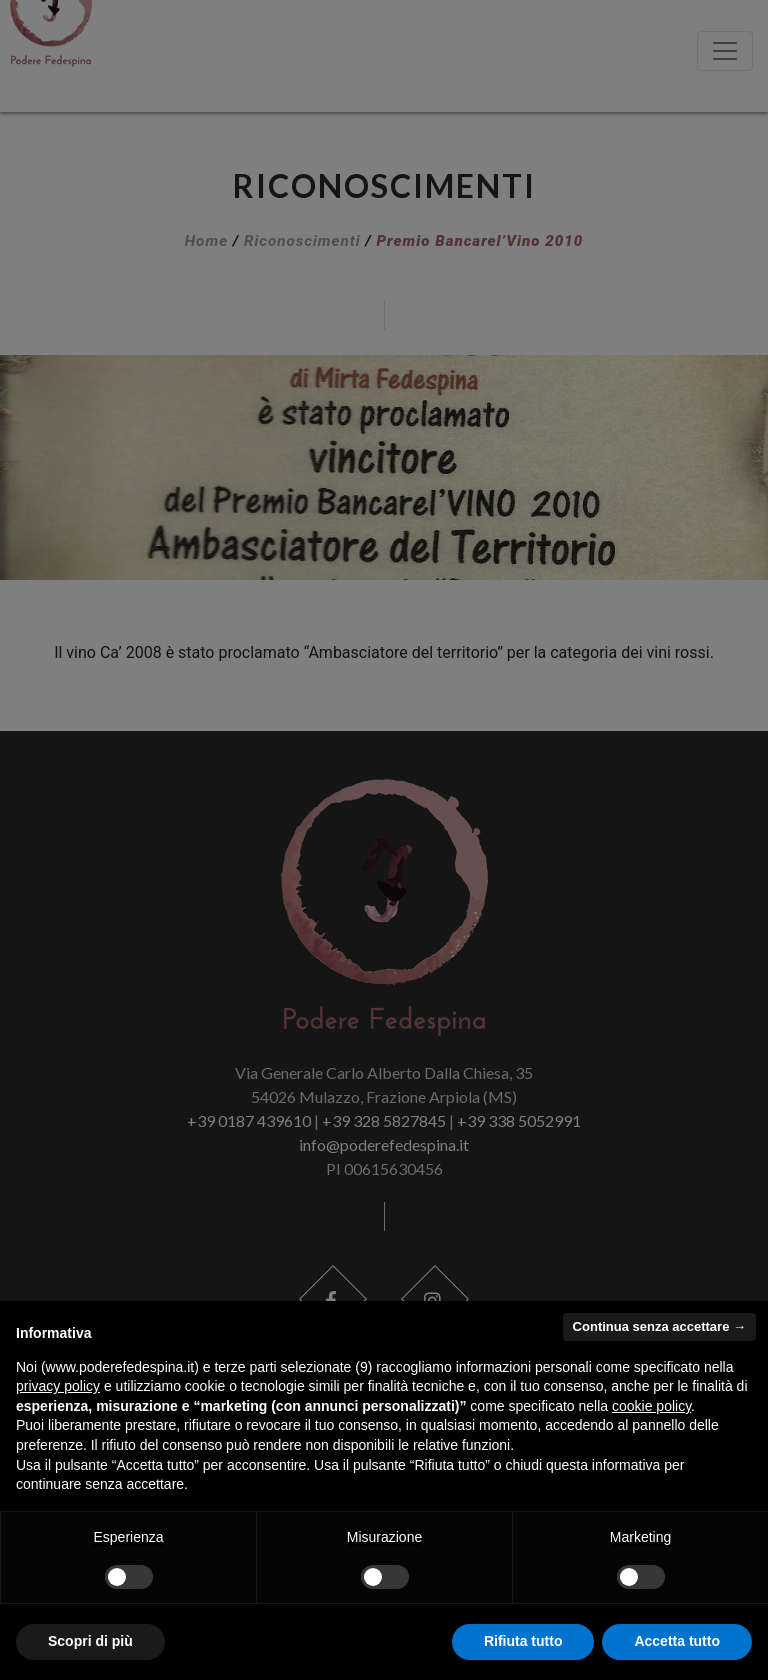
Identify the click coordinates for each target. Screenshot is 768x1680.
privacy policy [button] (58, 1386)
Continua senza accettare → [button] (659, 1326)
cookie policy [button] (651, 1406)
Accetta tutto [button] (677, 1641)
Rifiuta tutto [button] (523, 1641)
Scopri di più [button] (90, 1641)
